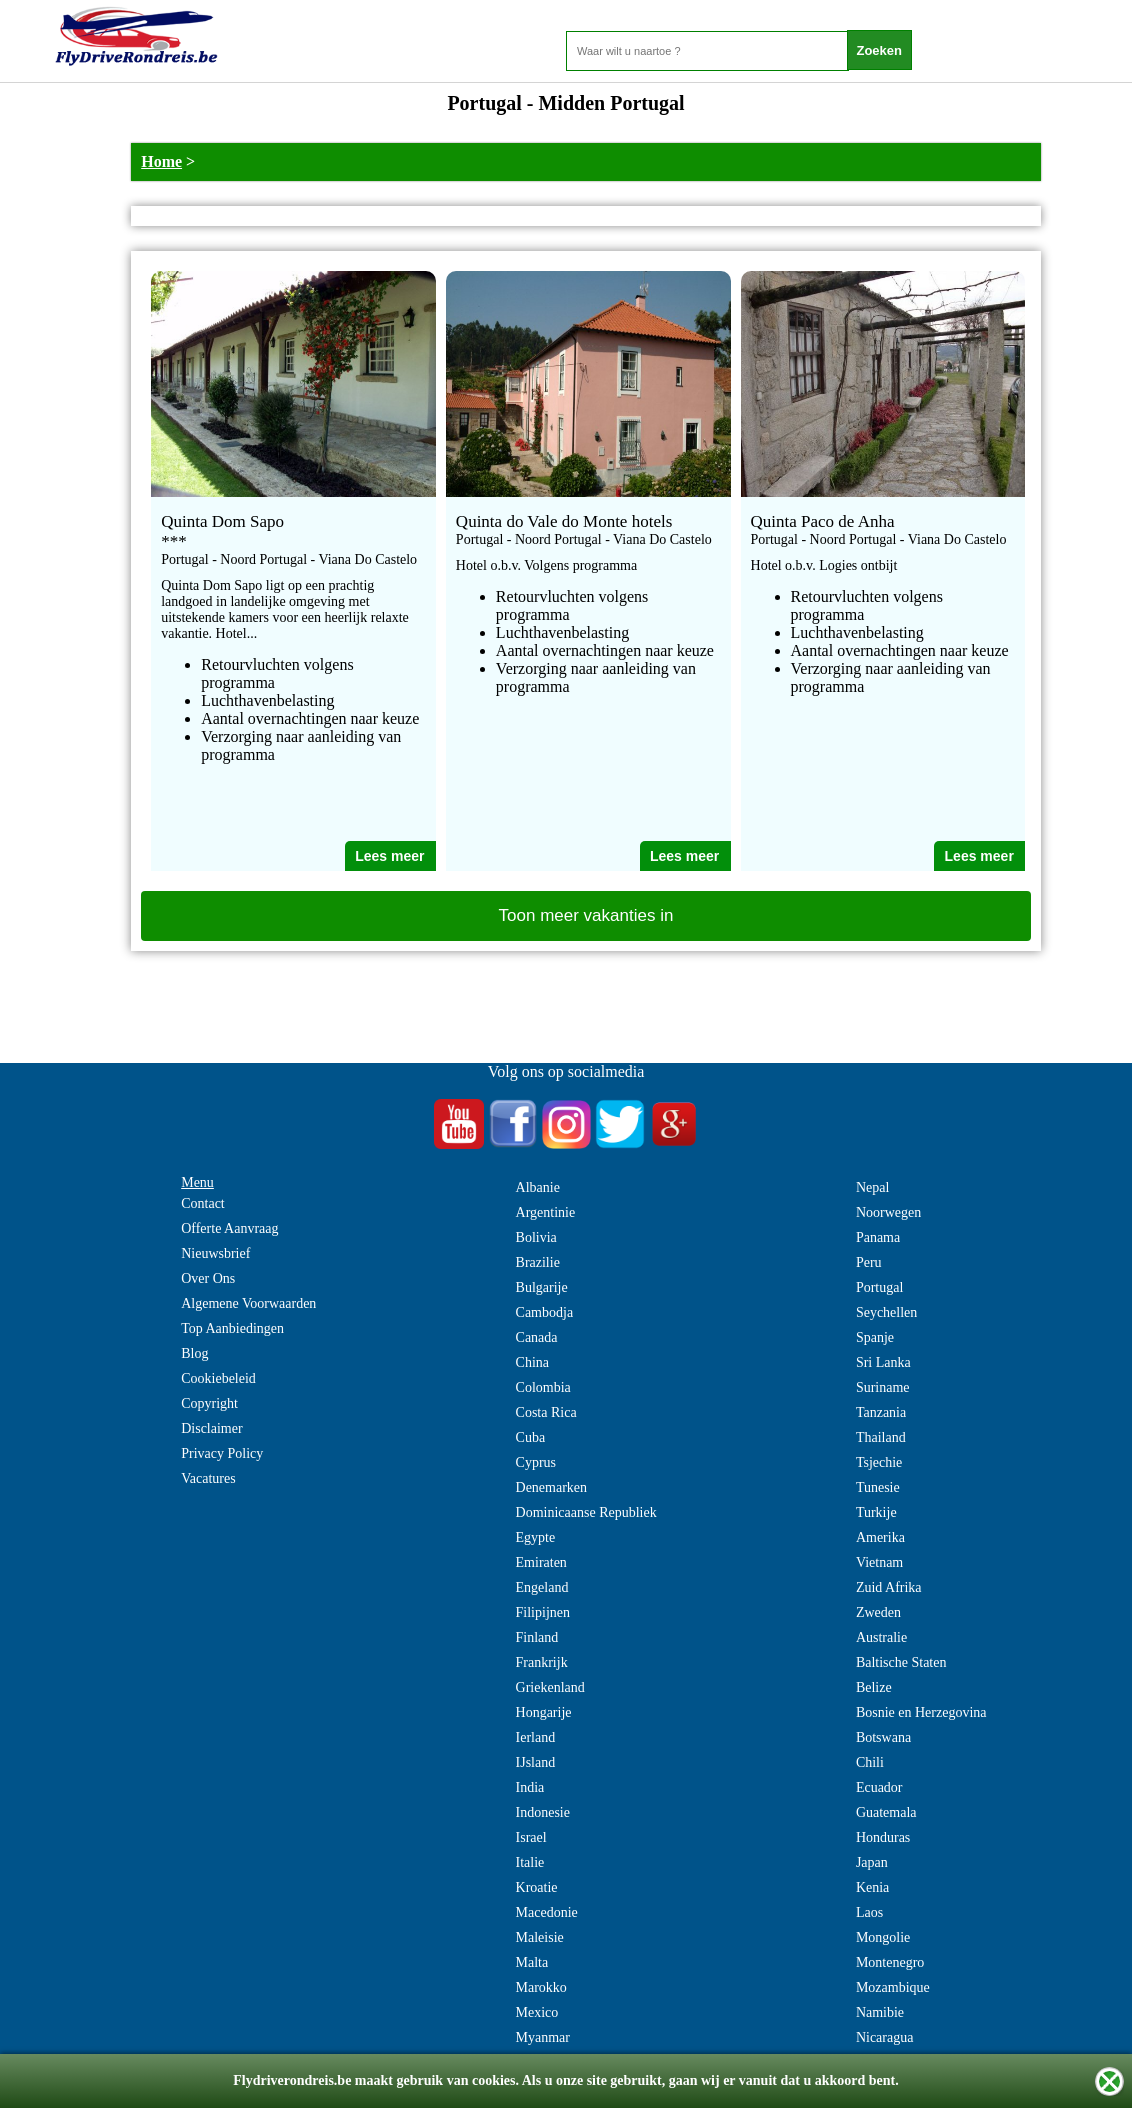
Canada (537, 1337)
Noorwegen (888, 1212)
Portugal (879, 1287)
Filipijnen (543, 1612)
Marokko (541, 1987)
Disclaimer (211, 1428)
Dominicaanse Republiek (586, 1512)
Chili (870, 1762)
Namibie (880, 2012)
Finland (537, 1637)
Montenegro (890, 1962)
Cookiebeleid (218, 1378)
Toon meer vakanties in (586, 915)
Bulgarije (542, 1287)
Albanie (538, 1187)
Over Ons (208, 1278)
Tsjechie (879, 1462)
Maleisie (540, 1937)
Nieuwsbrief (215, 1253)
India (530, 1787)
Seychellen (886, 1312)
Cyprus (536, 1462)
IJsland (536, 1762)
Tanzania (881, 1412)
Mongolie (883, 1937)
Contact (203, 1203)
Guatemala (886, 1812)
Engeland (542, 1587)
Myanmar (543, 2037)
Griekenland (550, 1687)
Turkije (876, 1512)
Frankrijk (542, 1662)
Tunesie (878, 1487)
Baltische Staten (901, 1662)
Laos (869, 1912)
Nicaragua (885, 2037)
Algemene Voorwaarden (248, 1303)
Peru (869, 1262)
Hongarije (544, 1712)
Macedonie (547, 1912)
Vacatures (208, 1478)
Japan (872, 1862)
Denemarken (552, 1487)
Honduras (883, 1837)
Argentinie (546, 1212)
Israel (531, 1837)
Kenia (872, 1887)
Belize (874, 1687)
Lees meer (389, 856)
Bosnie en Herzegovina (921, 1712)
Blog (194, 1353)
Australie (881, 1637)
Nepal (872, 1187)
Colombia (543, 1387)
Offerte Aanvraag (229, 1228)
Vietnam (879, 1562)
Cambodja (545, 1312)
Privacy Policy (222, 1453)
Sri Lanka (883, 1362)
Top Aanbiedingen (232, 1328)
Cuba (531, 1437)
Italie (530, 1862)
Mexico (537, 2012)
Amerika (880, 1537)
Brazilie (538, 1262)
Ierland (536, 1737)
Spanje (875, 1337)
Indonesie (543, 1812)
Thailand (881, 1437)
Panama (878, 1237)
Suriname (883, 1387)
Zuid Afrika (889, 1587)
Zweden (878, 1612)
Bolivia (536, 1237)
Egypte (536, 1537)
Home (161, 161)
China (532, 1362)
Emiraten (541, 1562)
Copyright (209, 1403)
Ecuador (879, 1787)
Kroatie (537, 1887)
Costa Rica (546, 1412)
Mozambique (893, 1987)
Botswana (883, 1737)
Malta (532, 1962)
